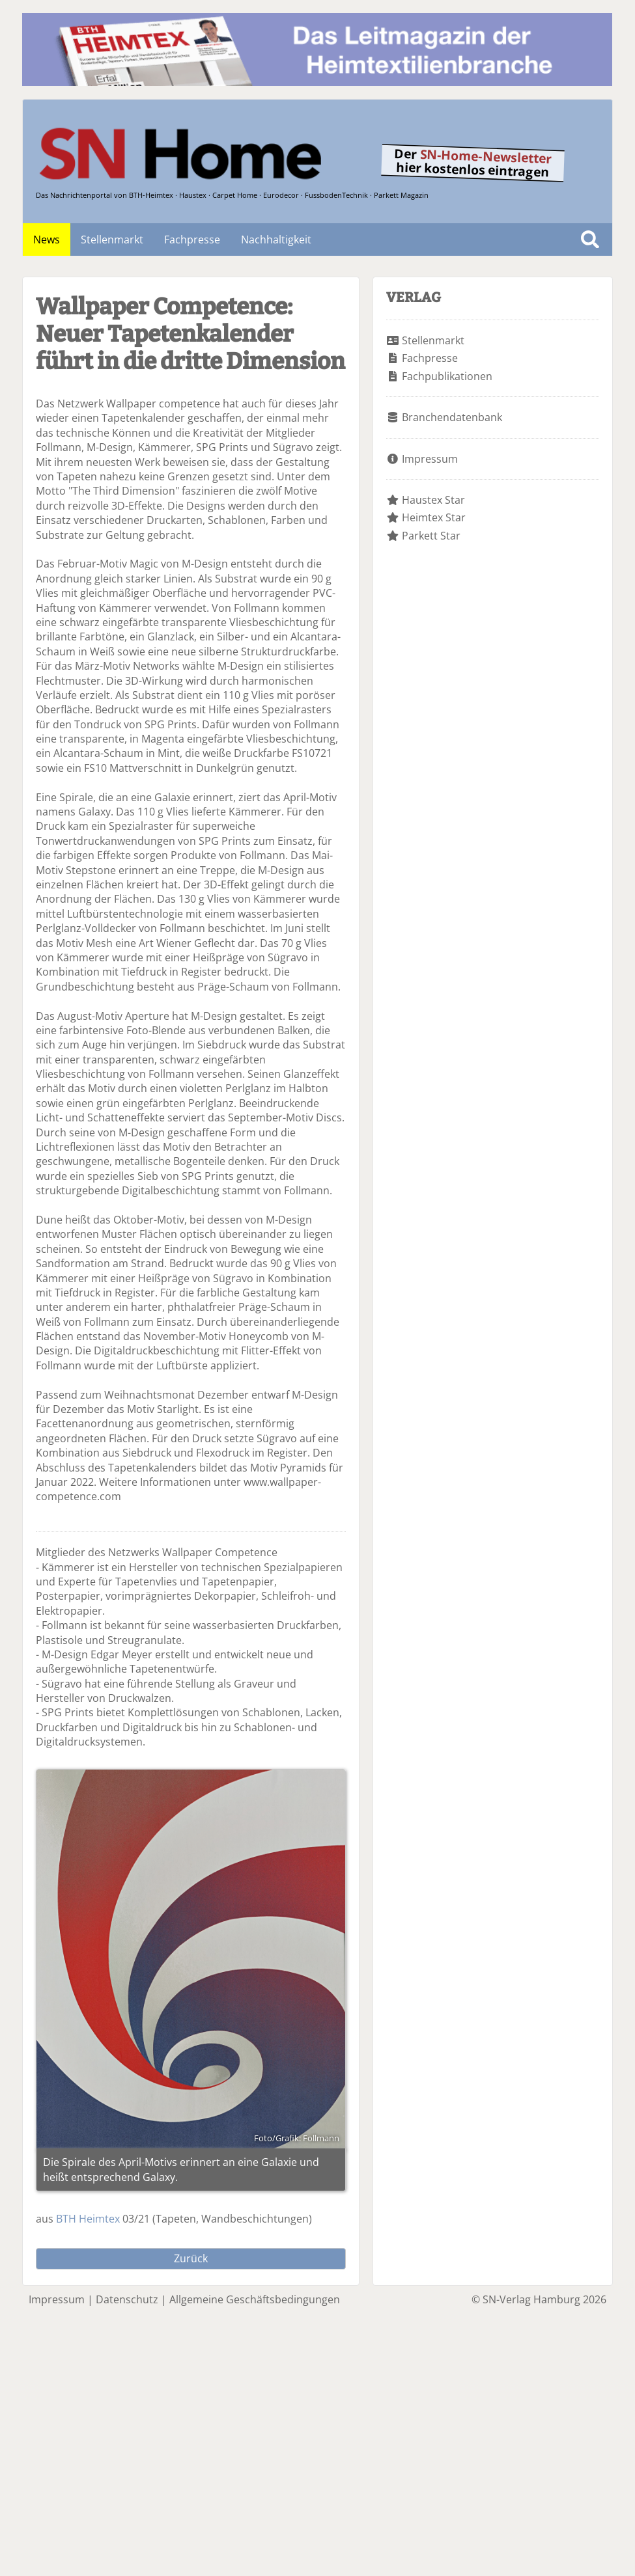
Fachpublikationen (447, 376)
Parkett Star (431, 535)
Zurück (191, 2258)
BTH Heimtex (88, 2219)
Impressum (430, 459)
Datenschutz (127, 2299)
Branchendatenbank (452, 417)
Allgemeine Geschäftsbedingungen (254, 2299)
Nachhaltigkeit (276, 239)
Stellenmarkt (112, 239)
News (46, 239)
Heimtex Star (434, 517)
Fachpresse (192, 239)
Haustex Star (433, 500)
